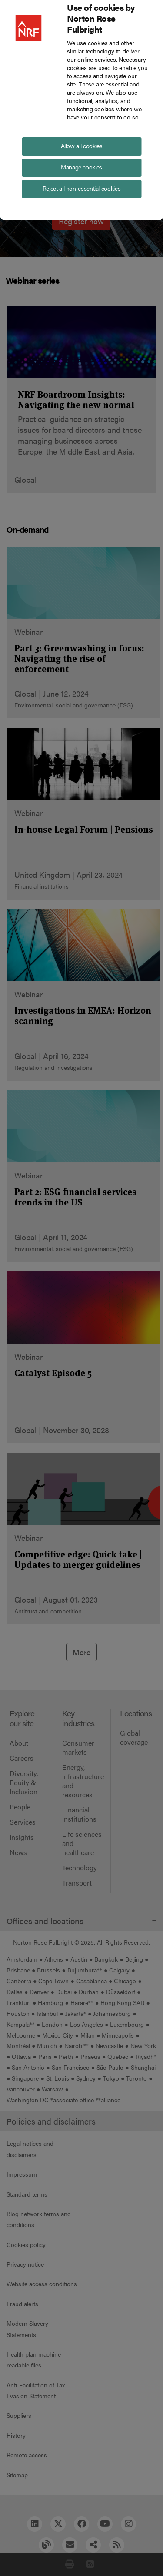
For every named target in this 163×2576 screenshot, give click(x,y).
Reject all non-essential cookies (81, 188)
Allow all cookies (82, 145)
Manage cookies (81, 167)
